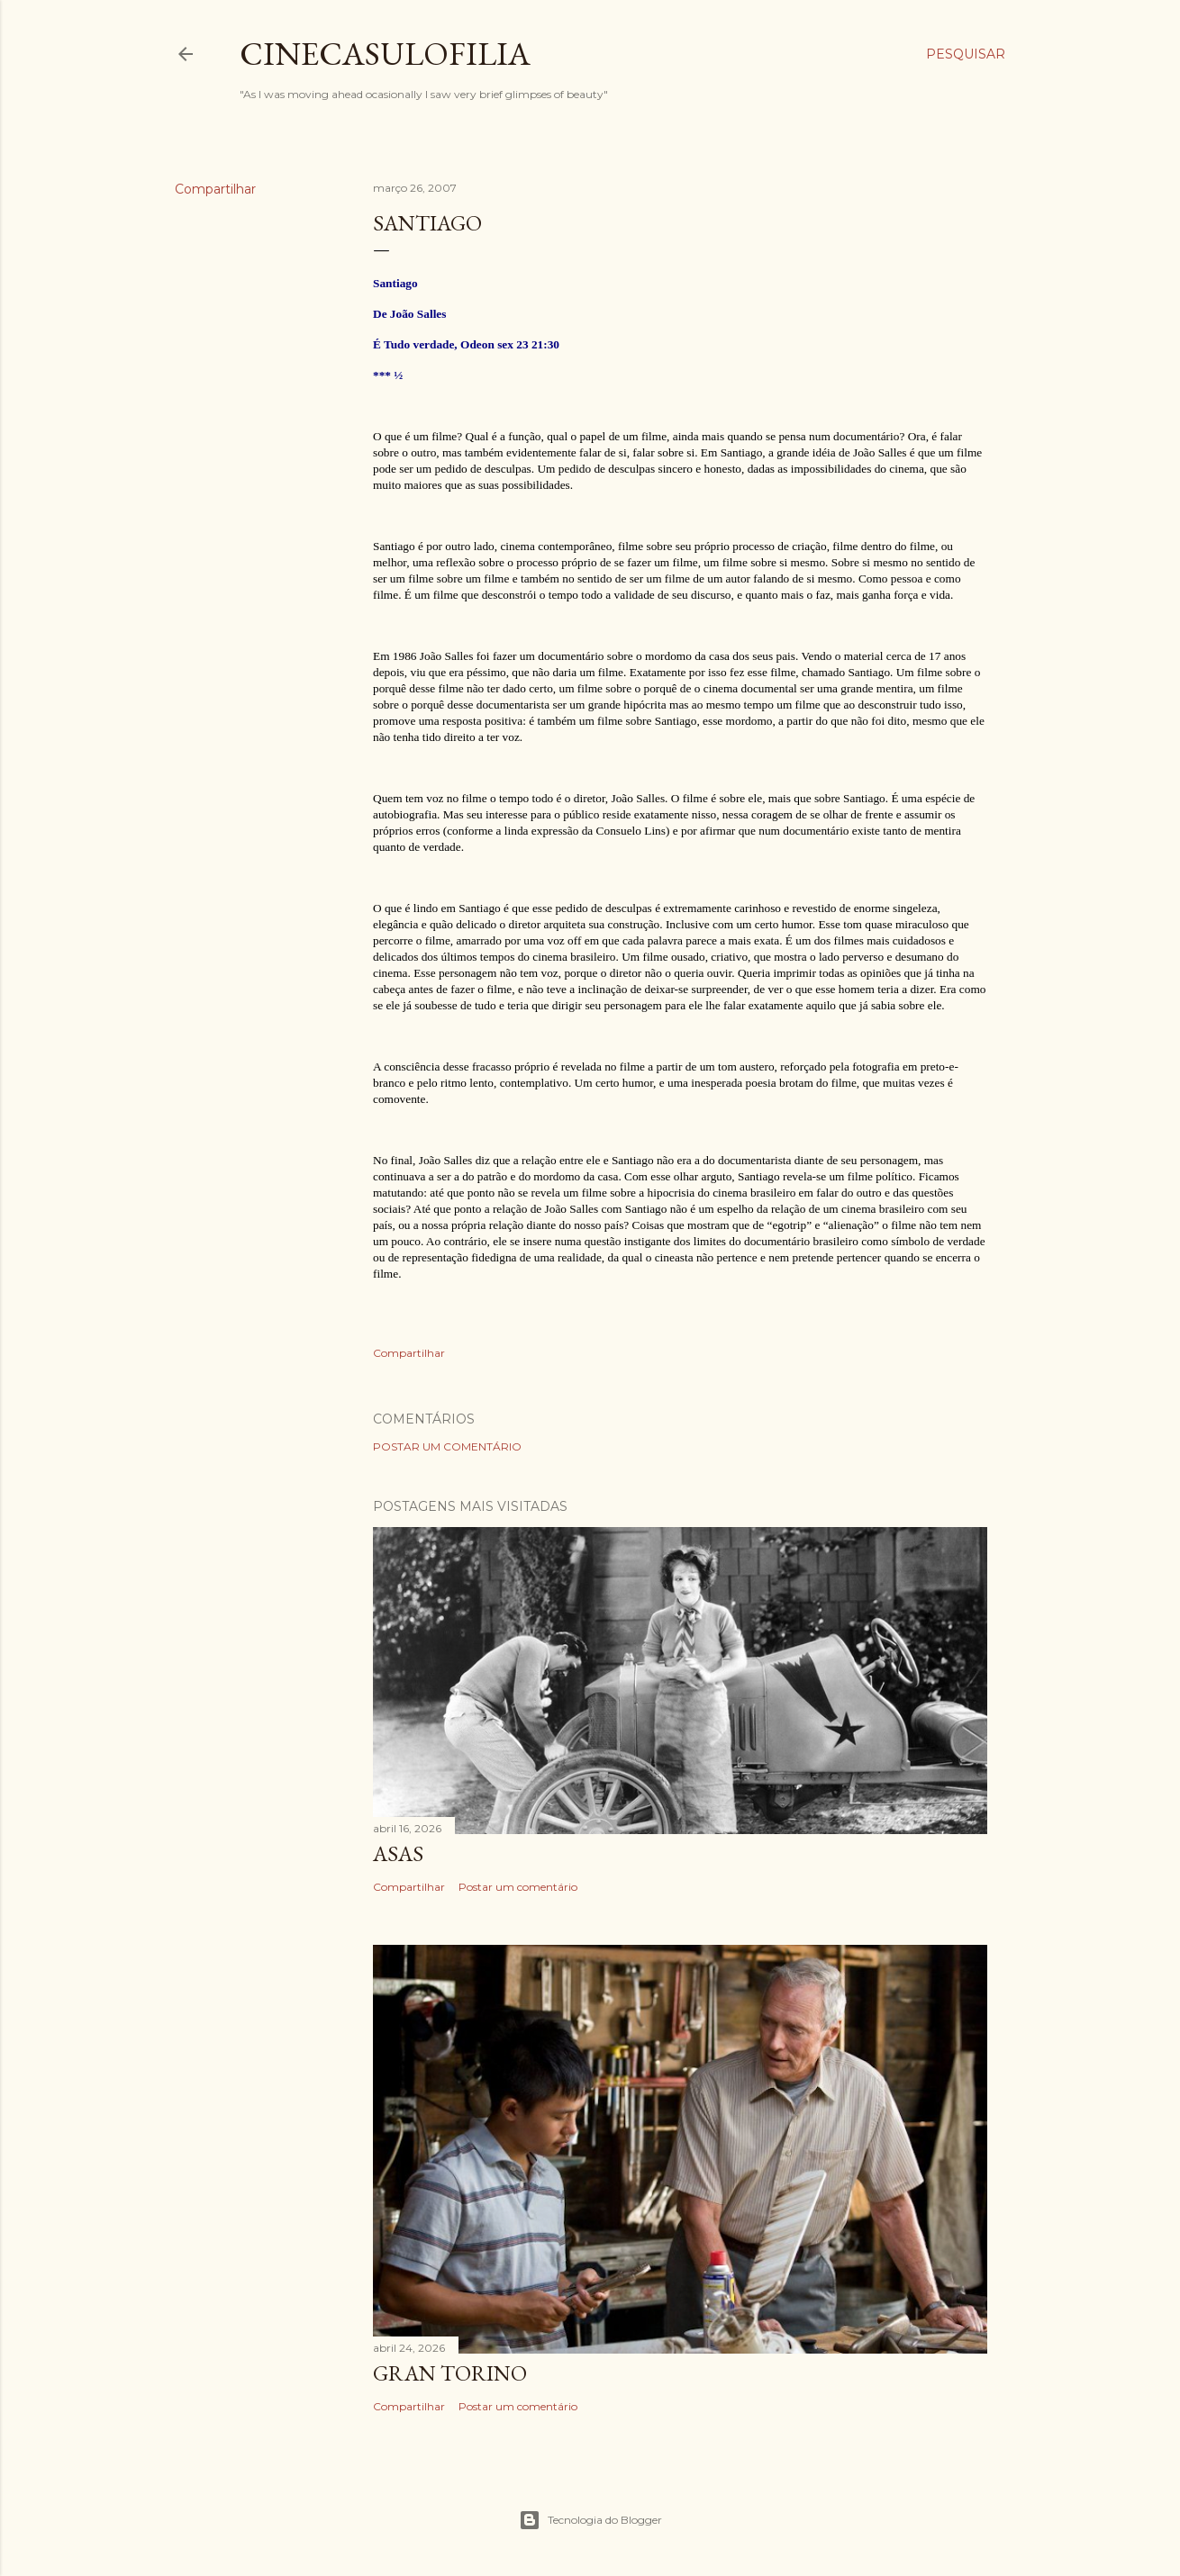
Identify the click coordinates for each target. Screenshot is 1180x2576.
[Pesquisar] (965, 54)
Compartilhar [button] (215, 189)
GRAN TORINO (450, 2373)
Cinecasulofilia (385, 53)
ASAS (398, 1853)
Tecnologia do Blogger (590, 2520)
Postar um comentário (447, 1446)
